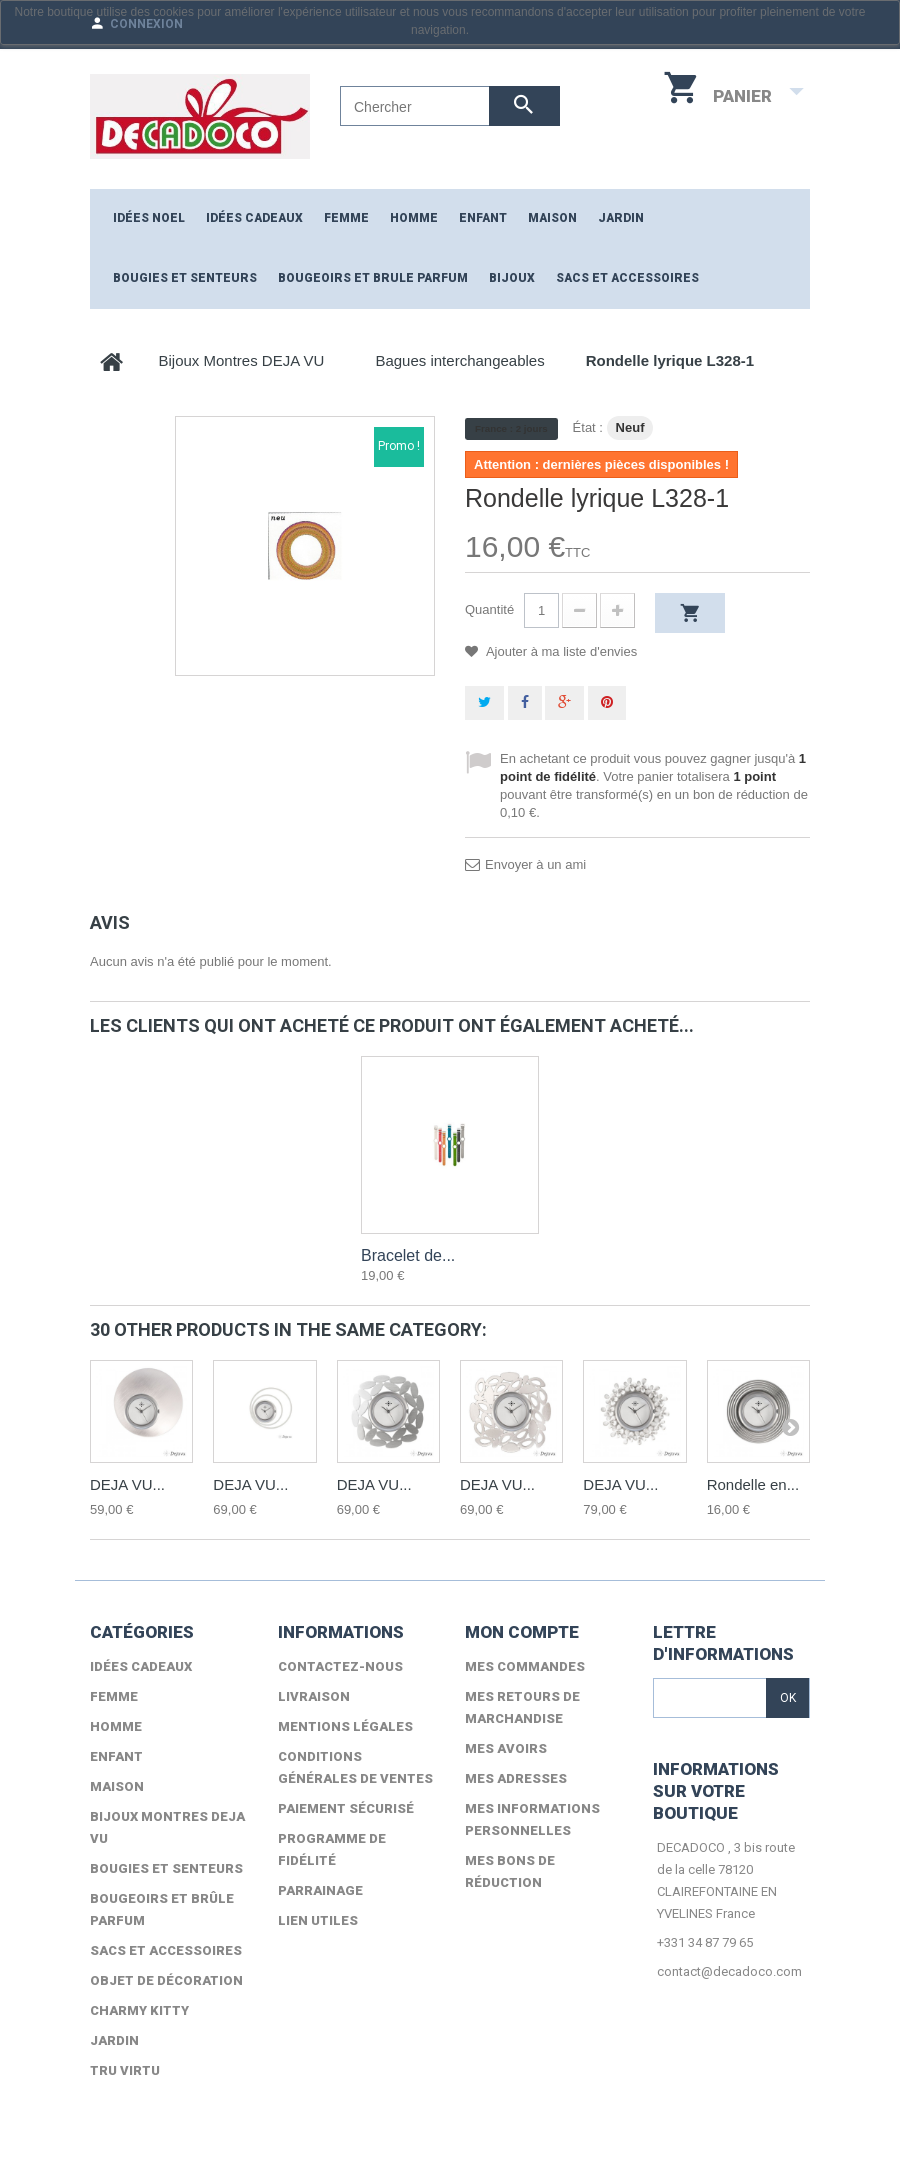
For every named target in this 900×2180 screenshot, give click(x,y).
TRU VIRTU (125, 2070)
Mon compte (522, 1632)
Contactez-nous (340, 1666)
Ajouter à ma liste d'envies (560, 651)
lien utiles (318, 1920)
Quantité (489, 609)
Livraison (314, 1696)
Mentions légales (345, 1726)
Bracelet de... (408, 1255)
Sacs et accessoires (627, 278)
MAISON (552, 218)
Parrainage (320, 1890)
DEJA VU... (127, 1484)
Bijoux (512, 278)
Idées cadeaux (254, 218)
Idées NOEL (149, 218)
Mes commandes (525, 1666)
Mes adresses (516, 1778)
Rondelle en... (753, 1484)
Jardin (114, 2040)
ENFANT (483, 218)
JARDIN (621, 218)
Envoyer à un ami (535, 864)
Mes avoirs (506, 1748)
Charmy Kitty (139, 2010)
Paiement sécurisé (346, 1808)
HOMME (414, 218)
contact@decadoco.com (729, 1971)
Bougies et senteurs (185, 278)
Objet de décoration (166, 1980)
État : (588, 427)
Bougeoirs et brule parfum (373, 278)
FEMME (346, 218)
